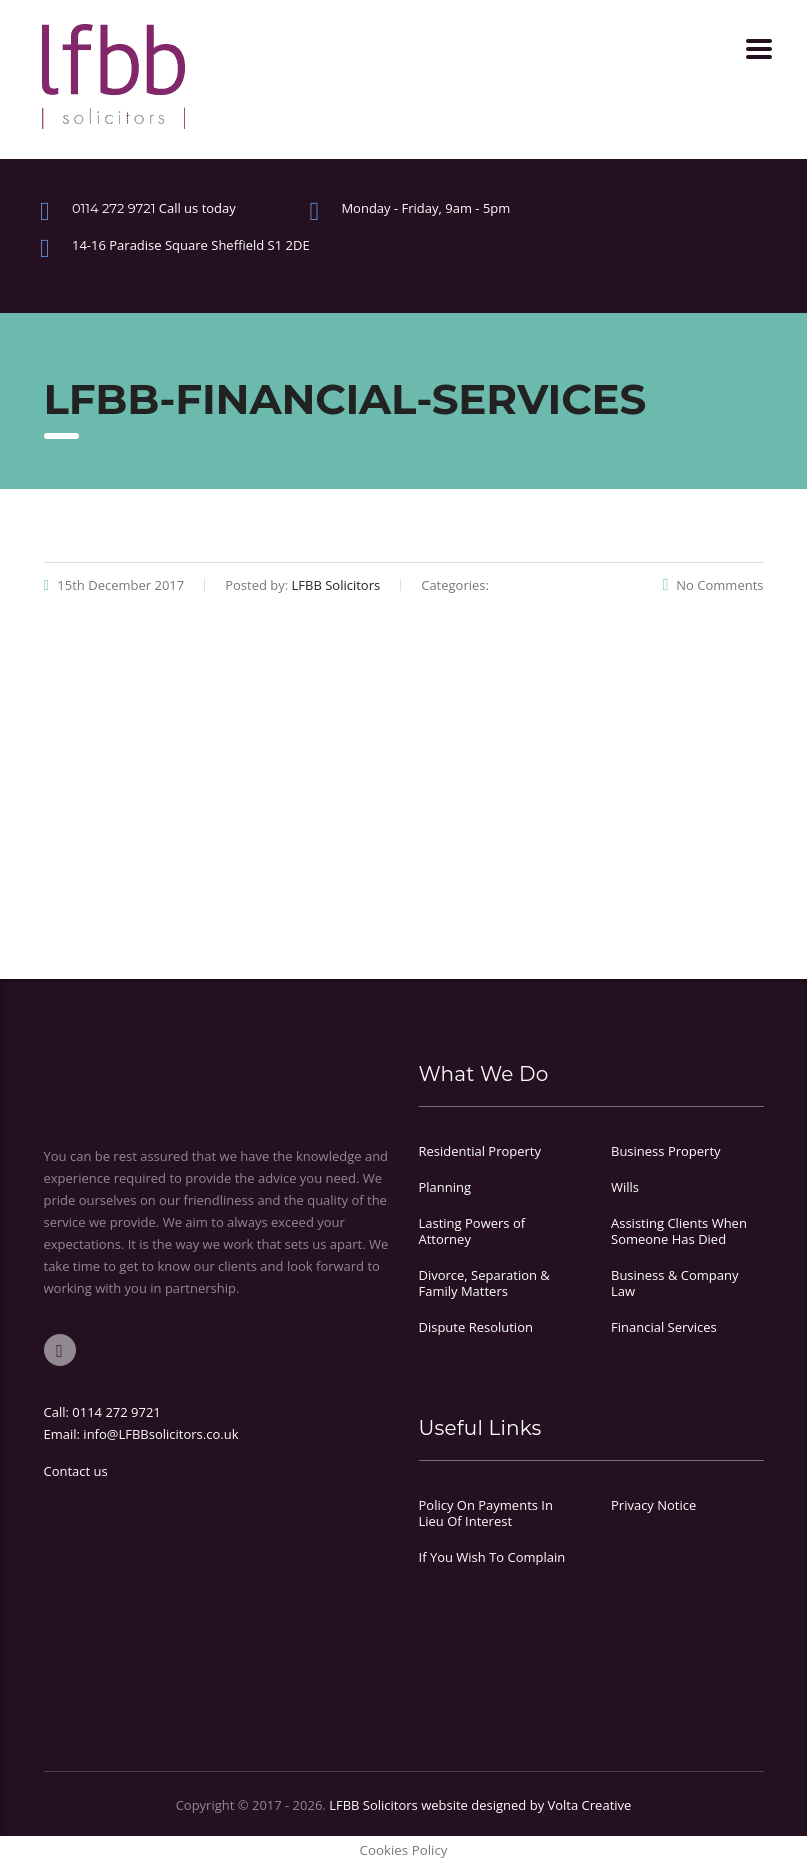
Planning (445, 1187)
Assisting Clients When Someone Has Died (679, 1231)
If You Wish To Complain (492, 1557)
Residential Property (480, 1151)
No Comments (712, 585)
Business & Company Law (674, 1283)
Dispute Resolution (476, 1327)
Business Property (666, 1151)
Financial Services (664, 1327)
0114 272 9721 (116, 1412)
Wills (625, 1187)
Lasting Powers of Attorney (472, 1231)
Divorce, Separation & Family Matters (484, 1283)
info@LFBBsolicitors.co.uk (160, 1434)
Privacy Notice (653, 1505)
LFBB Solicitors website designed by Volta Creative (480, 1805)
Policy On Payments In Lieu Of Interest (486, 1513)
